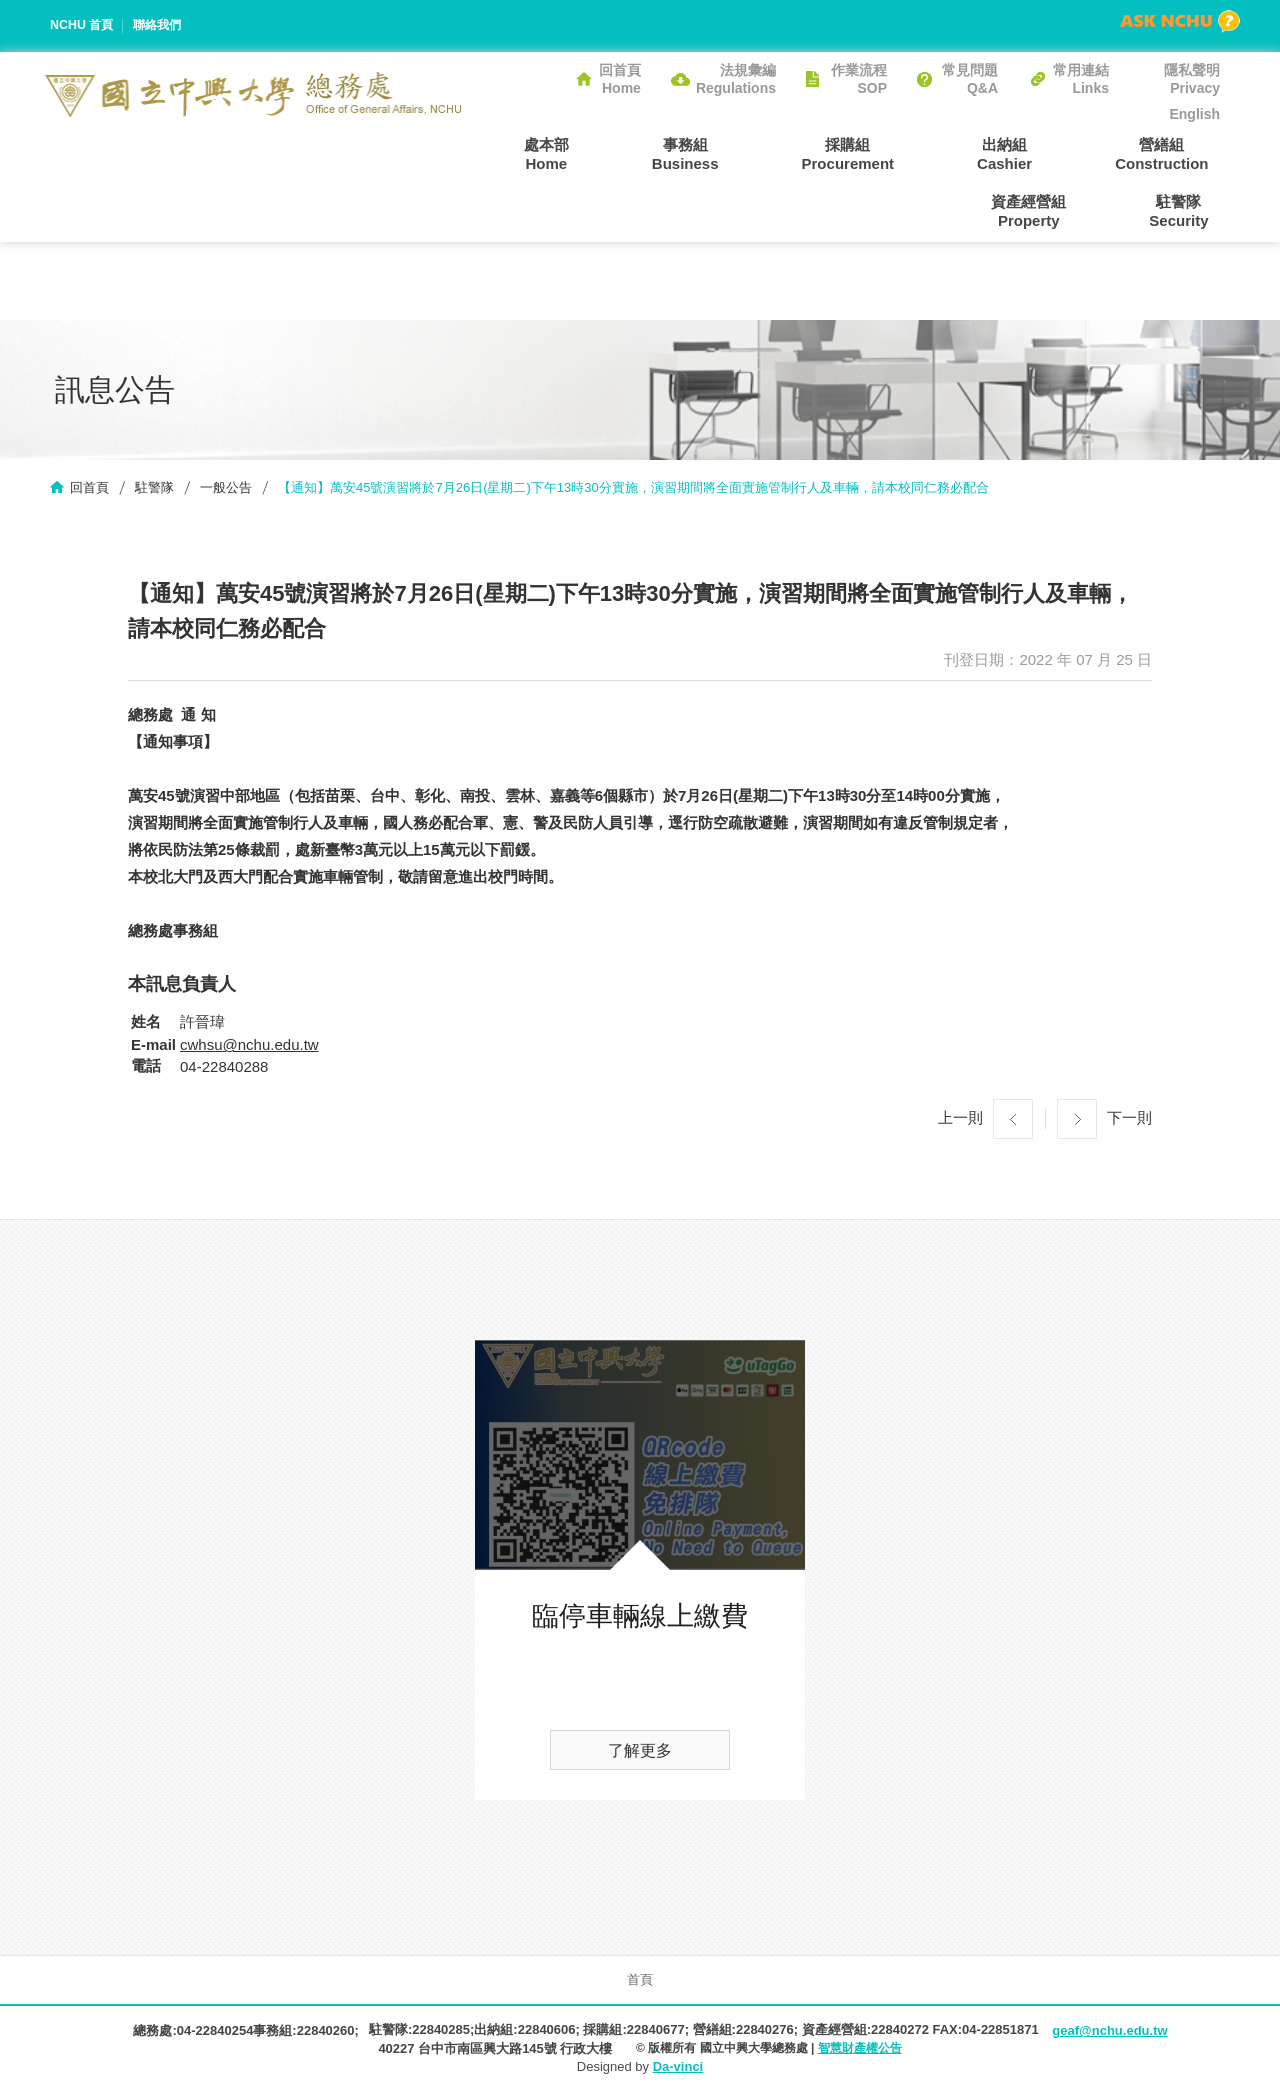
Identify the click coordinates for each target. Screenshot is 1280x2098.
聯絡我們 (163, 25)
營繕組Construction (1038, 153)
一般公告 (226, 490)
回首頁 (89, 490)
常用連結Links (1081, 79)
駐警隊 (154, 490)
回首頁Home (620, 79)
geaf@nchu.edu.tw (1109, 2034)
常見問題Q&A (970, 79)
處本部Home (514, 153)
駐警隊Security (1190, 212)
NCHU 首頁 (83, 25)
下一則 (1129, 1121)
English (1194, 114)
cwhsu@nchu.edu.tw (249, 1048)
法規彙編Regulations (736, 79)
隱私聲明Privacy (1192, 79)
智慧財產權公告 (860, 2052)
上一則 (960, 1121)
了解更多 (640, 1754)
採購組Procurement (770, 153)
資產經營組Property (1182, 153)
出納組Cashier (904, 153)
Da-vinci (678, 2070)
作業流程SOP (859, 79)
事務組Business (630, 153)
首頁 (640, 1983)
